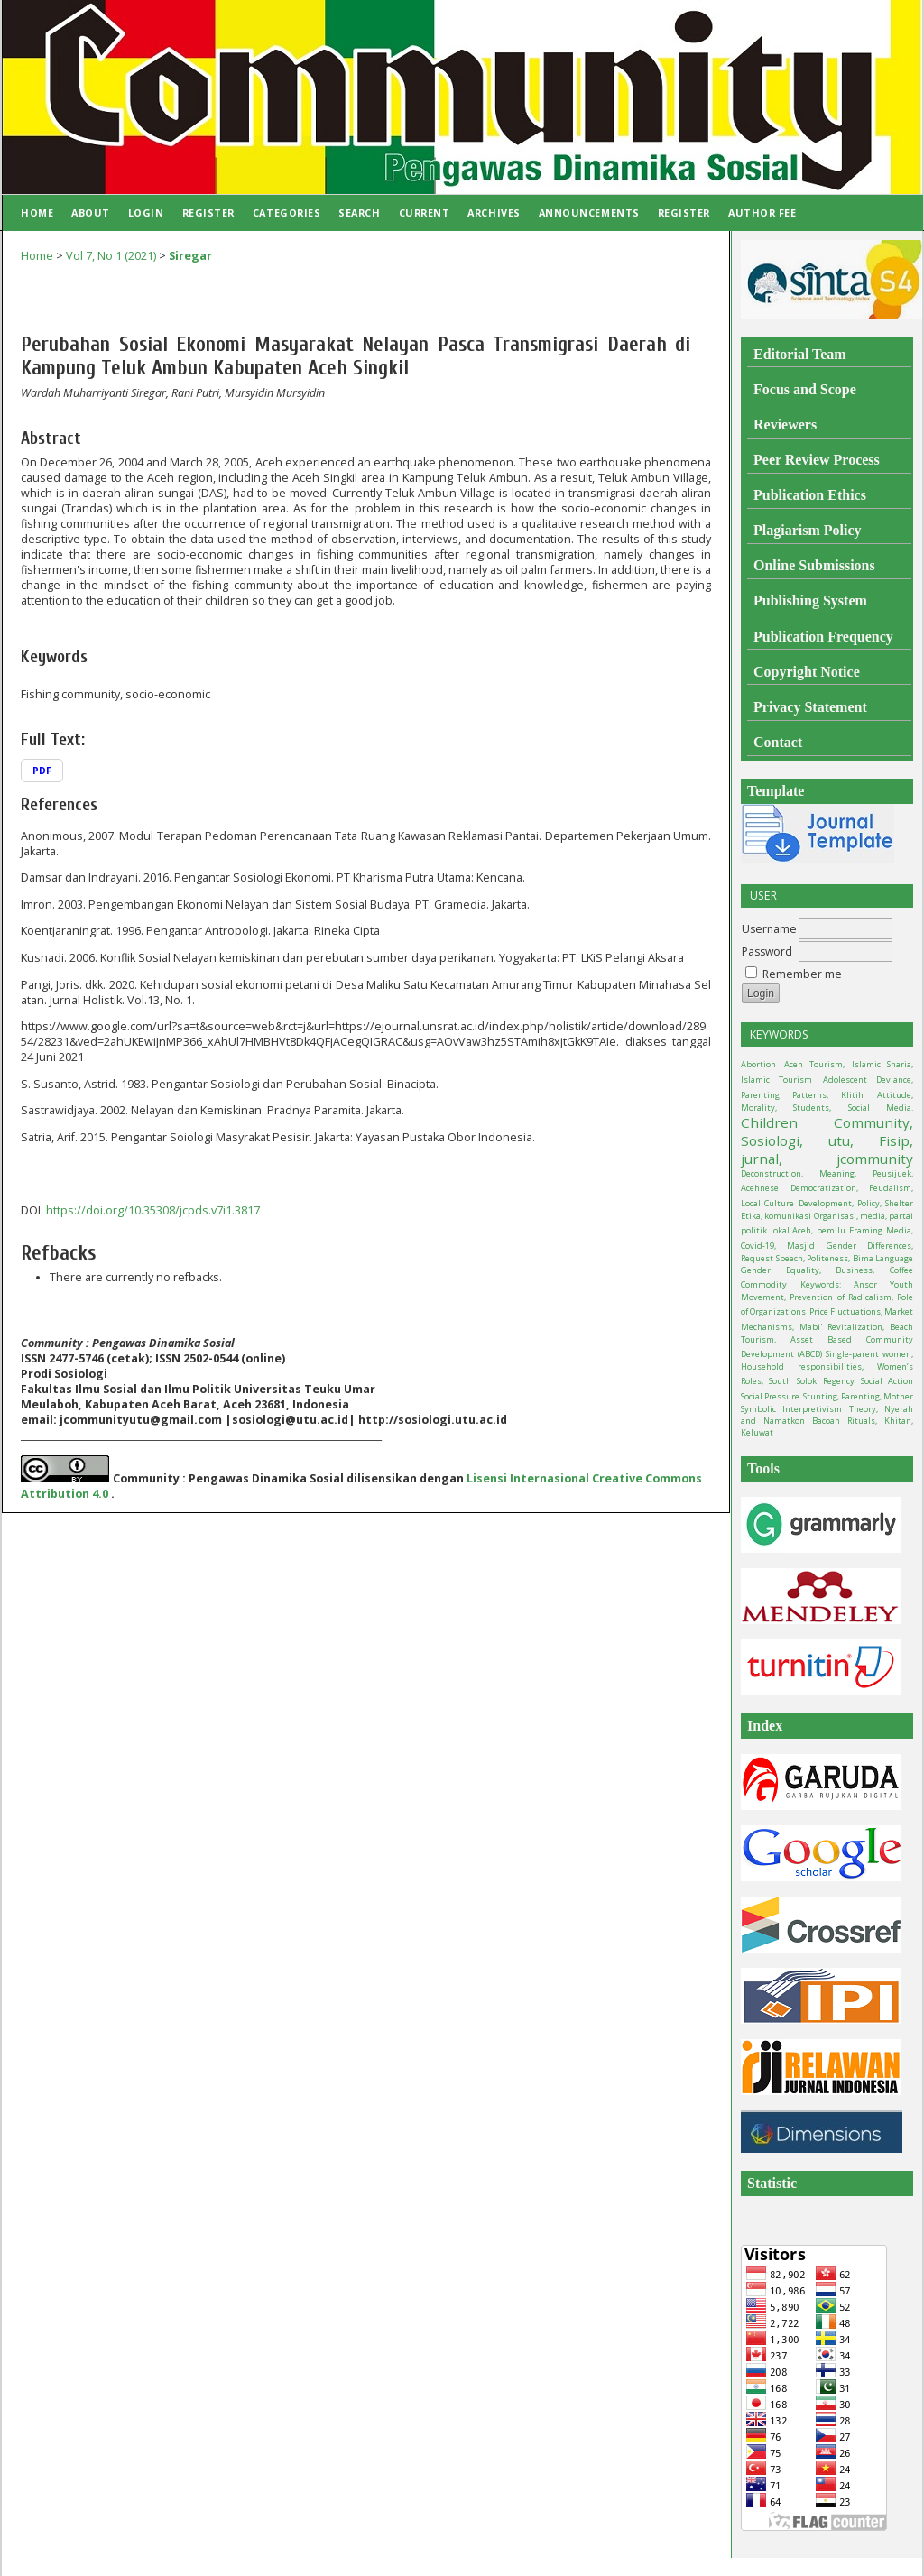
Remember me (802, 974)
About (90, 212)
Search (359, 212)
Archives (493, 212)
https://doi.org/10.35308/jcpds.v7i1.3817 (153, 1210)
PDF (41, 770)
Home (37, 212)
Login (146, 212)
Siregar (190, 255)
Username (769, 929)
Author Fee (762, 212)
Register (208, 212)
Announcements (589, 212)
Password (767, 951)
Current (424, 212)
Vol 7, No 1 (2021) (111, 255)
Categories (286, 212)
